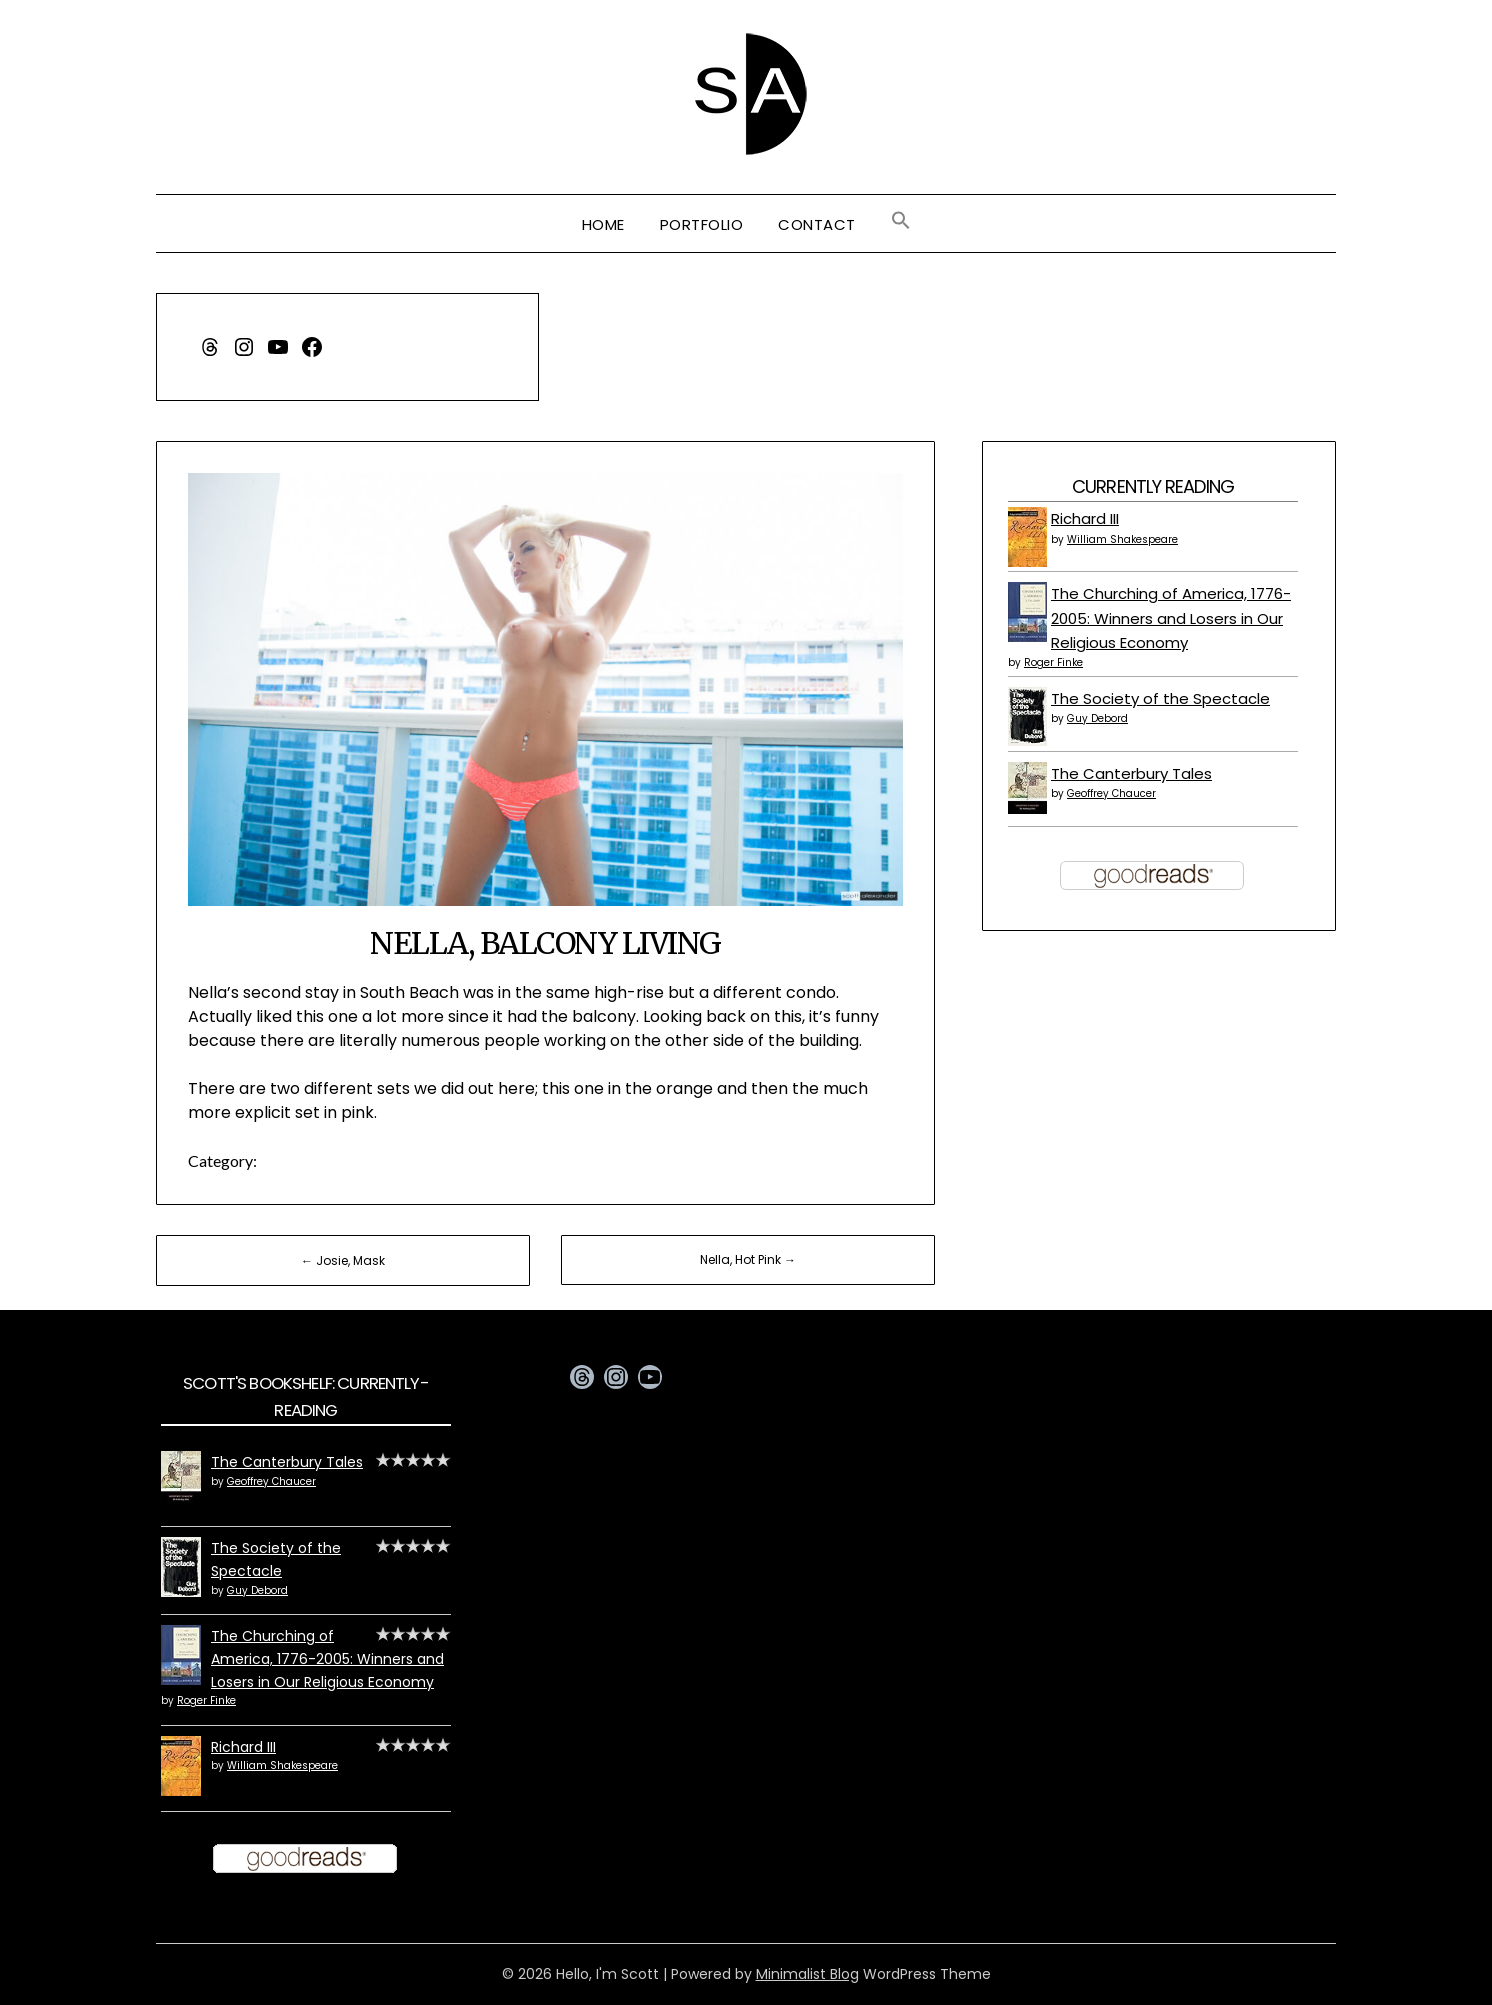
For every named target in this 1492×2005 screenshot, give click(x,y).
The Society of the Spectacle (1160, 698)
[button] (901, 221)
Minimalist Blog (807, 1974)
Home (603, 224)
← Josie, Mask (343, 1260)
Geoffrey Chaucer (1111, 793)
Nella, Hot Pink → (748, 1259)
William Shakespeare (1122, 539)
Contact (817, 224)
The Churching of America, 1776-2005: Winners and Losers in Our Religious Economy (1171, 618)
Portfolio (702, 224)
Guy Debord (1097, 718)
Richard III (1085, 518)
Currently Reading (1153, 486)
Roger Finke (1053, 662)
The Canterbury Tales (1131, 773)
